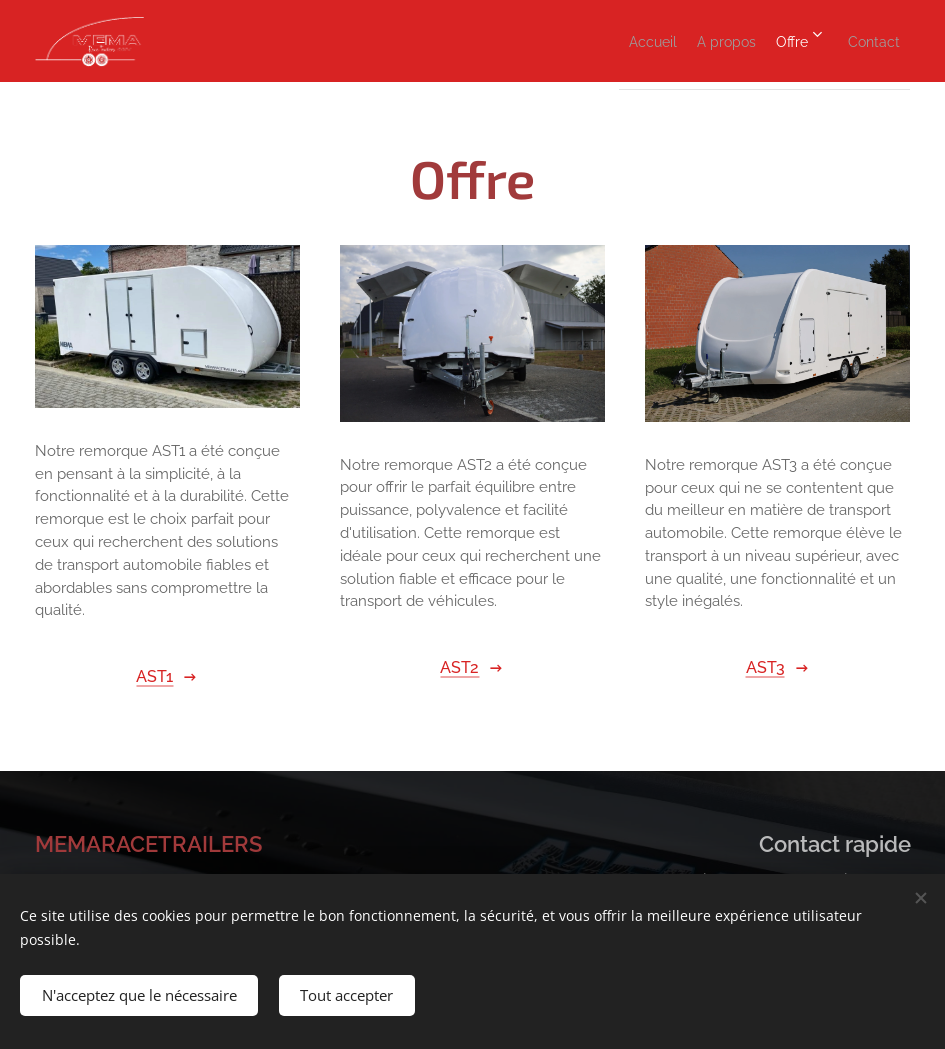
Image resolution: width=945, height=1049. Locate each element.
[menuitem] (582, 41)
